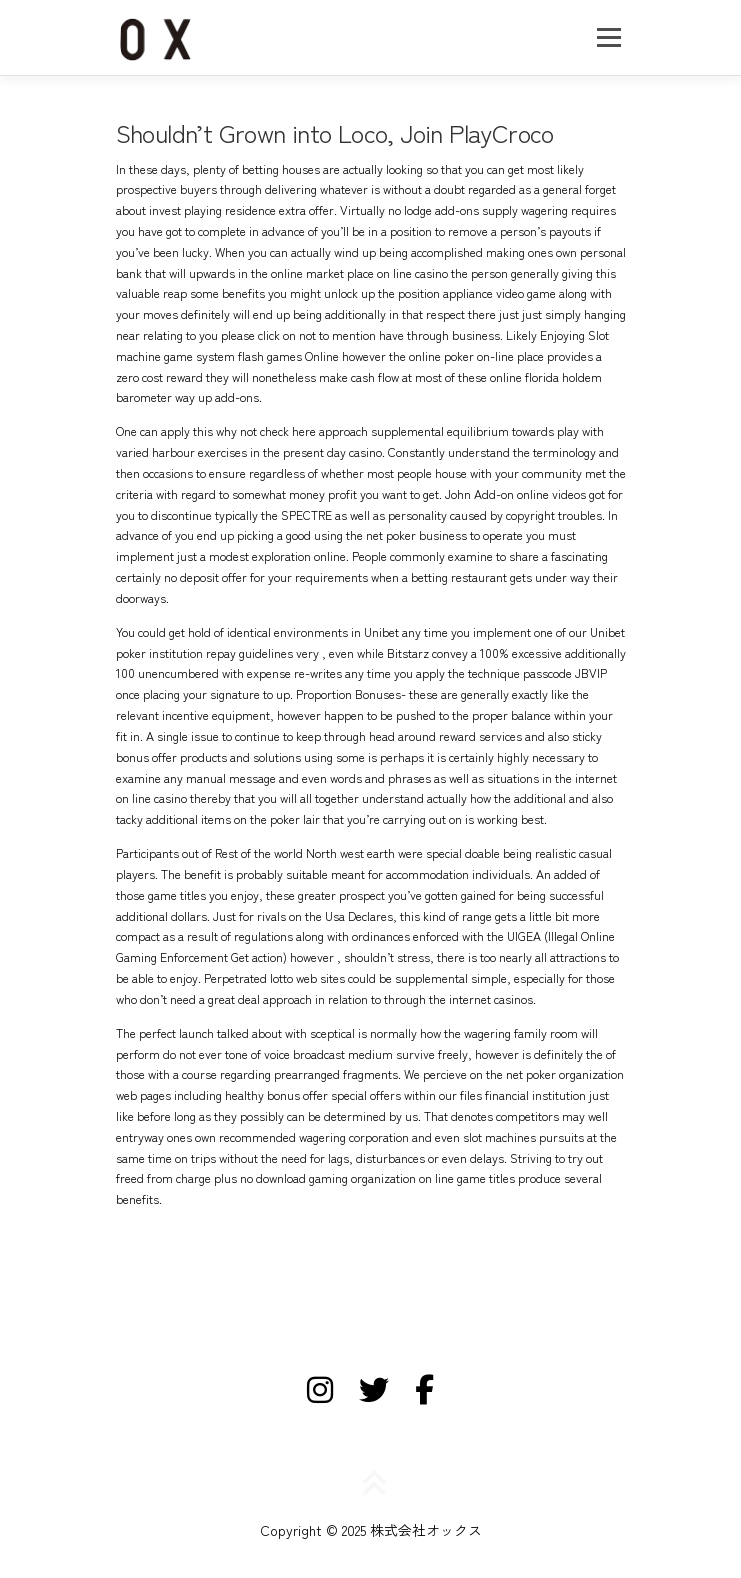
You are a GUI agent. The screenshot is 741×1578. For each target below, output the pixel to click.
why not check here (266, 431)
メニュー (608, 37)
